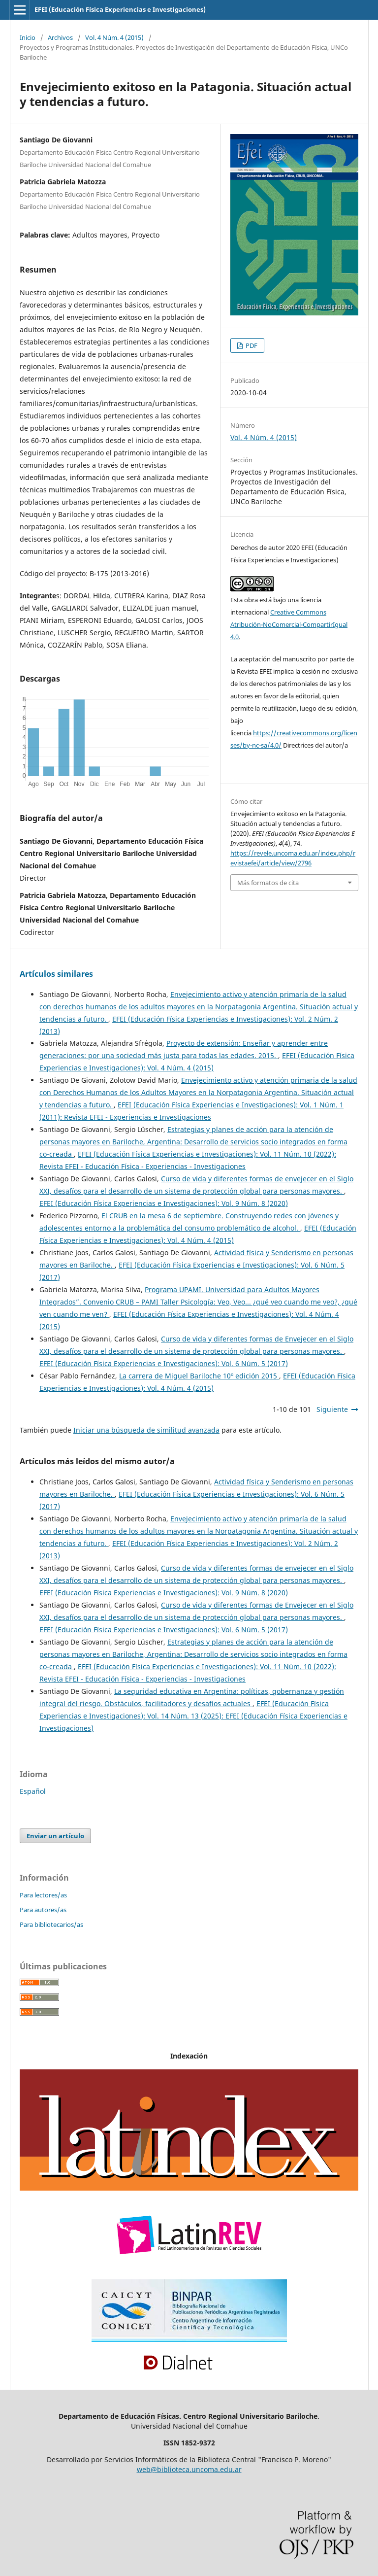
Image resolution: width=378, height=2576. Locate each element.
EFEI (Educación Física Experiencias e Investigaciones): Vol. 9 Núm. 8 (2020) (163, 1203)
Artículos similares (56, 973)
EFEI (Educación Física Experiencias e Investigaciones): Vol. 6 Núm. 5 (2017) (163, 1363)
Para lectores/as (43, 1894)
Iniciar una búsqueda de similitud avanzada (146, 1430)
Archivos (60, 37)
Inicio (27, 37)
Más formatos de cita (268, 882)
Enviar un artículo (55, 1835)
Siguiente (332, 1409)
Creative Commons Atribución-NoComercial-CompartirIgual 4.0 (288, 624)
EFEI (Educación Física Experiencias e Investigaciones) (120, 9)
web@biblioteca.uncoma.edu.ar (189, 2469)
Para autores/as (43, 1909)
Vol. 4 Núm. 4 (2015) (114, 37)
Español (33, 1791)
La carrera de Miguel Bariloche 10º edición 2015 (199, 1375)
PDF (250, 345)
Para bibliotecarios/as (51, 1924)
